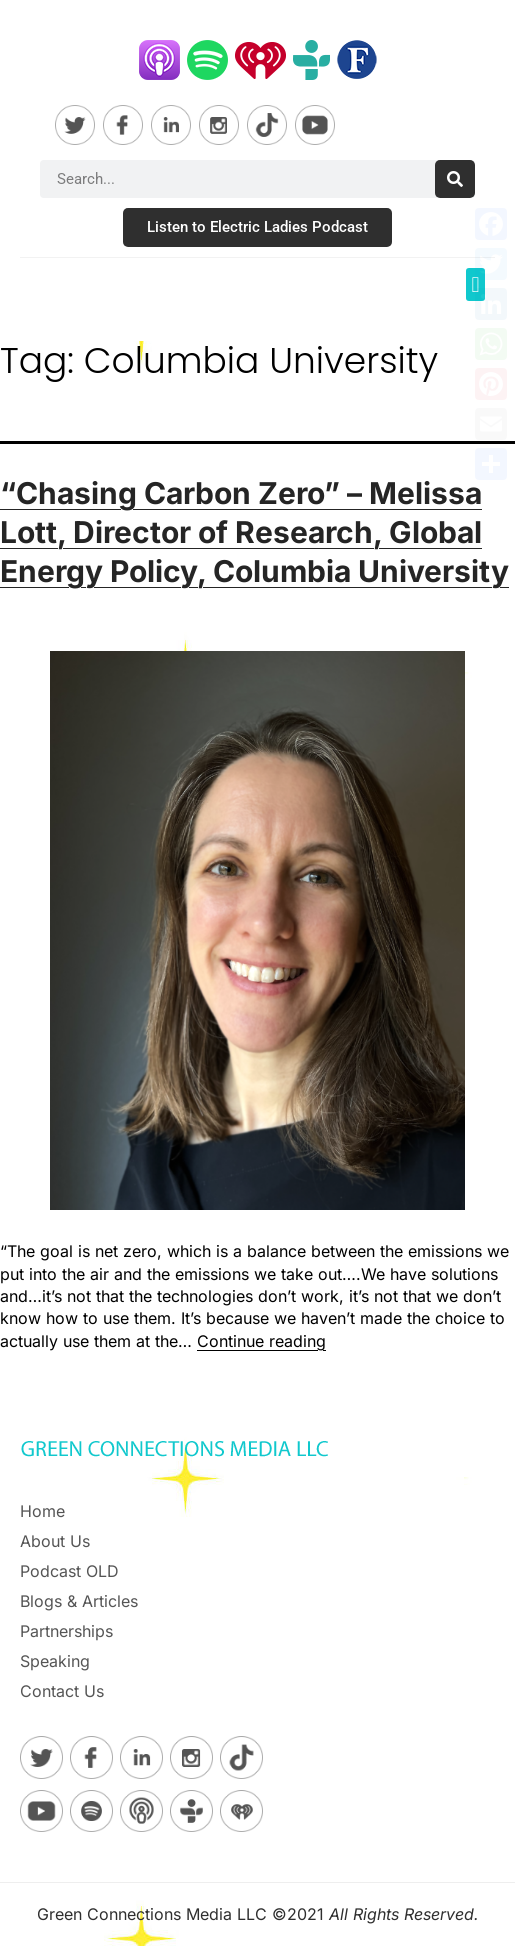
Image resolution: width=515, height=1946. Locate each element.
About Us (55, 1541)
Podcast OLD (69, 1571)
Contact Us (62, 1691)
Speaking (55, 1661)
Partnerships (66, 1631)
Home (42, 1511)
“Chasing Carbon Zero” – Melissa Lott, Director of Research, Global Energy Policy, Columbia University (254, 532)
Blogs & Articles (79, 1601)
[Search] (455, 179)
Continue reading (261, 1341)
